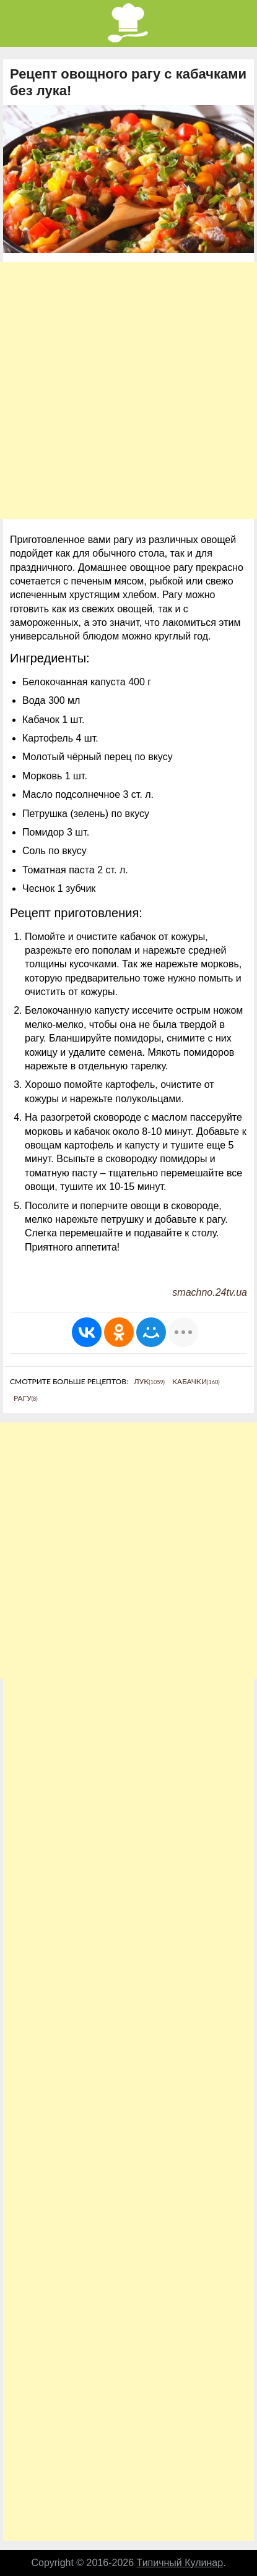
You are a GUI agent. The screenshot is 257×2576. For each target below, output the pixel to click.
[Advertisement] (128, 390)
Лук (149, 1381)
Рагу (26, 1398)
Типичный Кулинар (180, 2562)
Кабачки (196, 1381)
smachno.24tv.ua (209, 1292)
